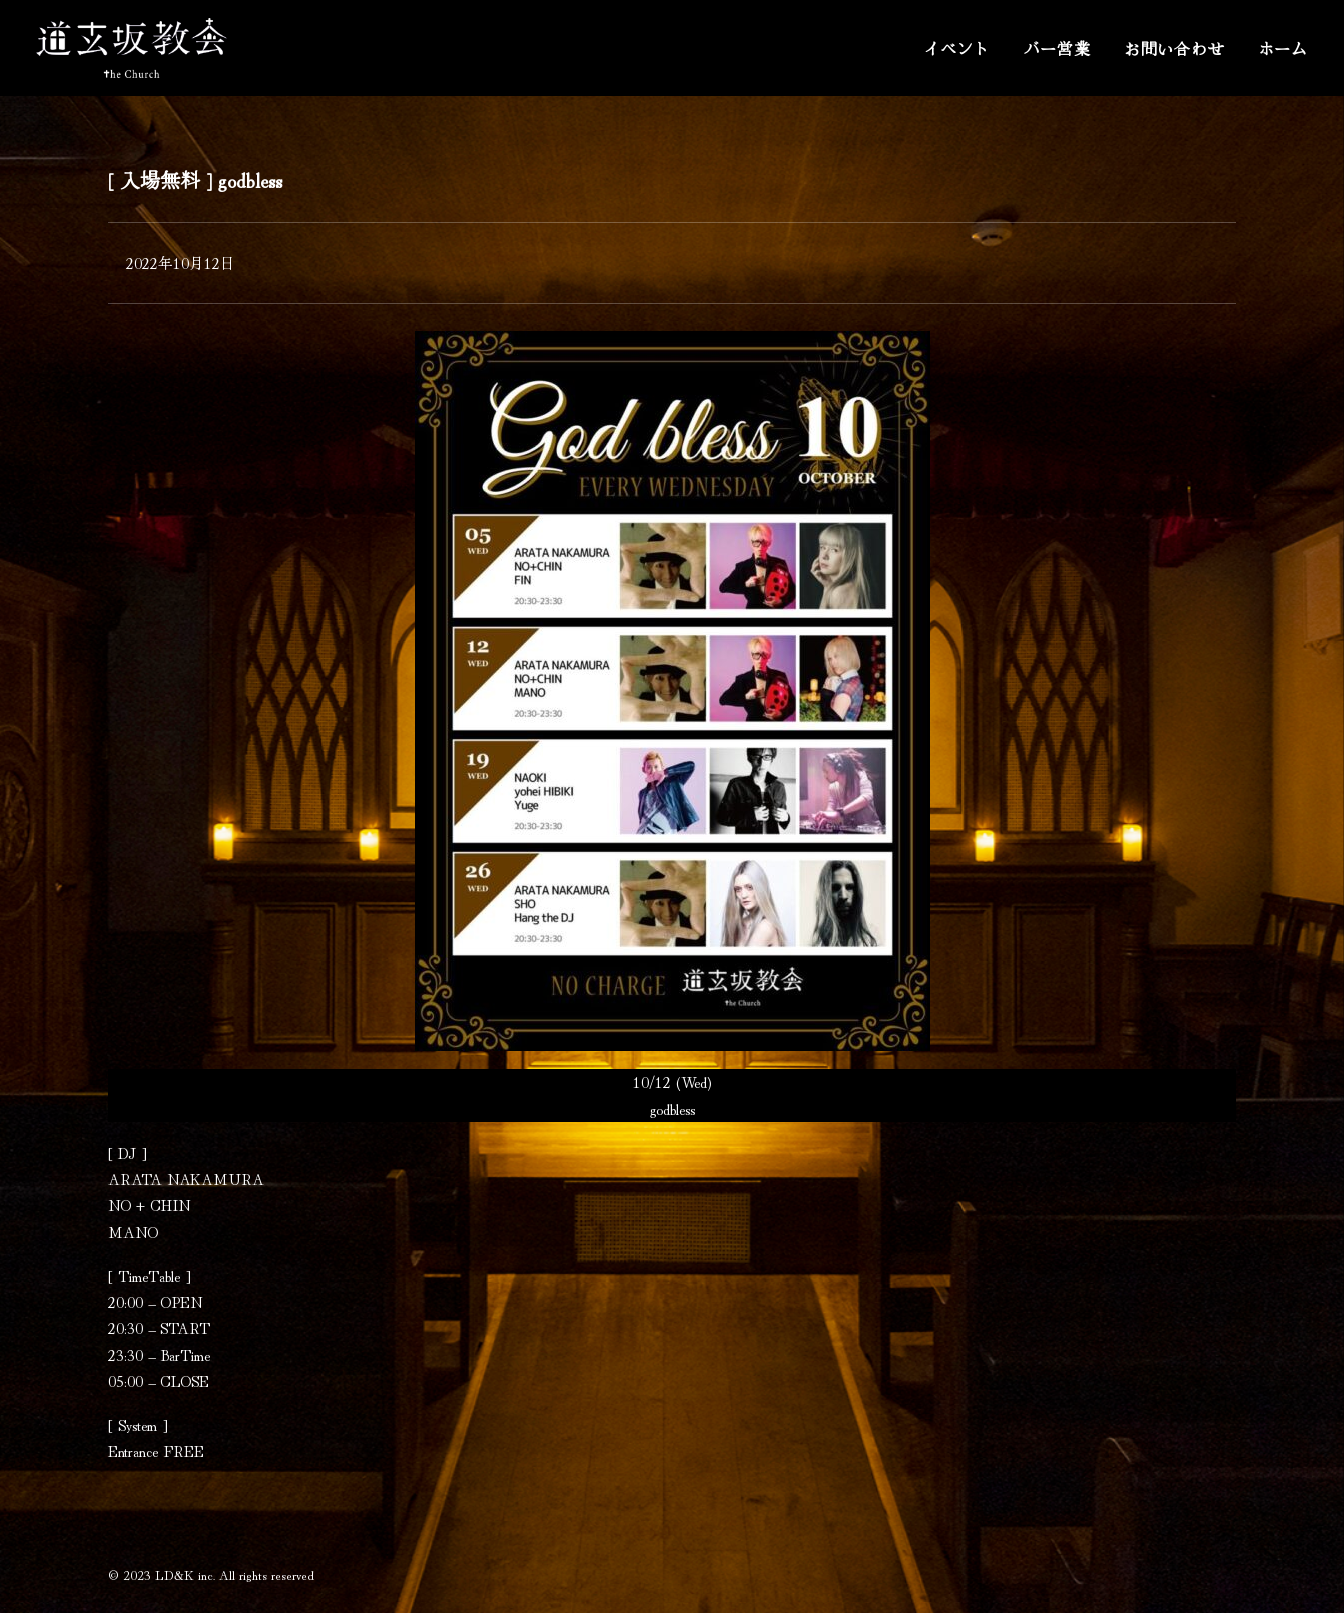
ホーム (1283, 48)
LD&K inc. (185, 1574)
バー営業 (1057, 48)
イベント (956, 48)
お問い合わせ (1174, 48)
